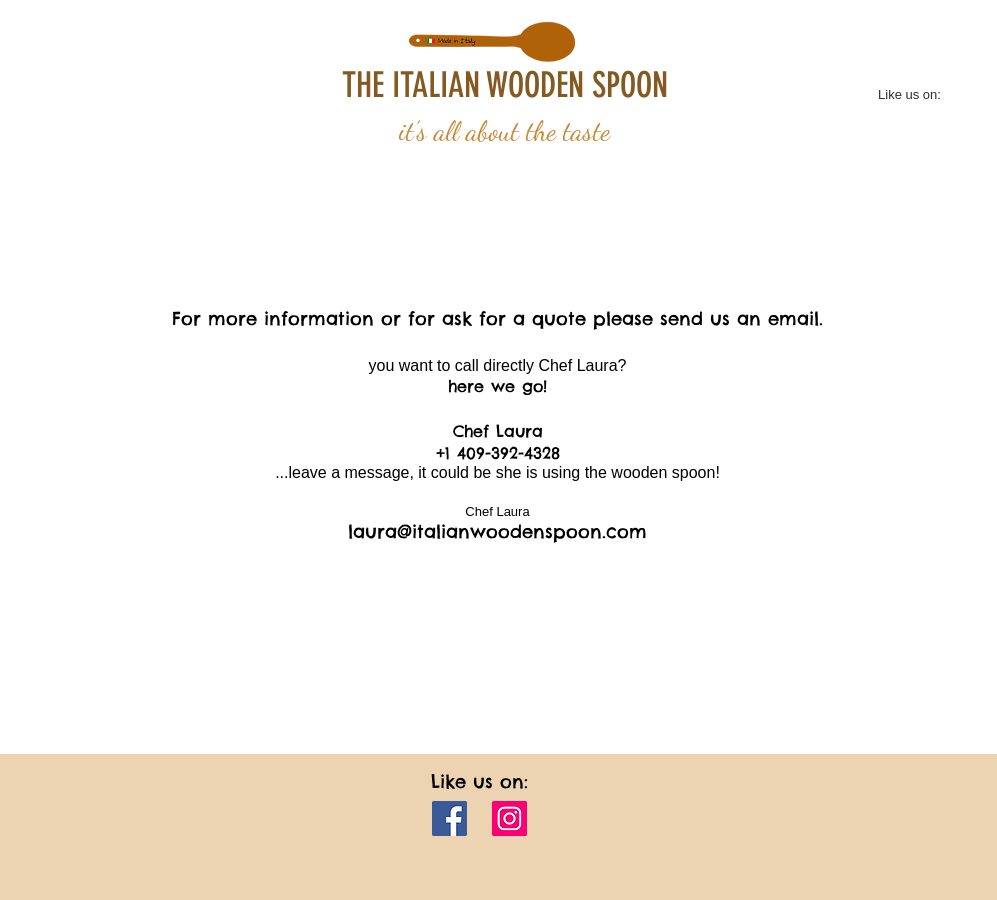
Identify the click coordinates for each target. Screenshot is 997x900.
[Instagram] (509, 818)
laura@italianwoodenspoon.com (497, 531)
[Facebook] (449, 818)
